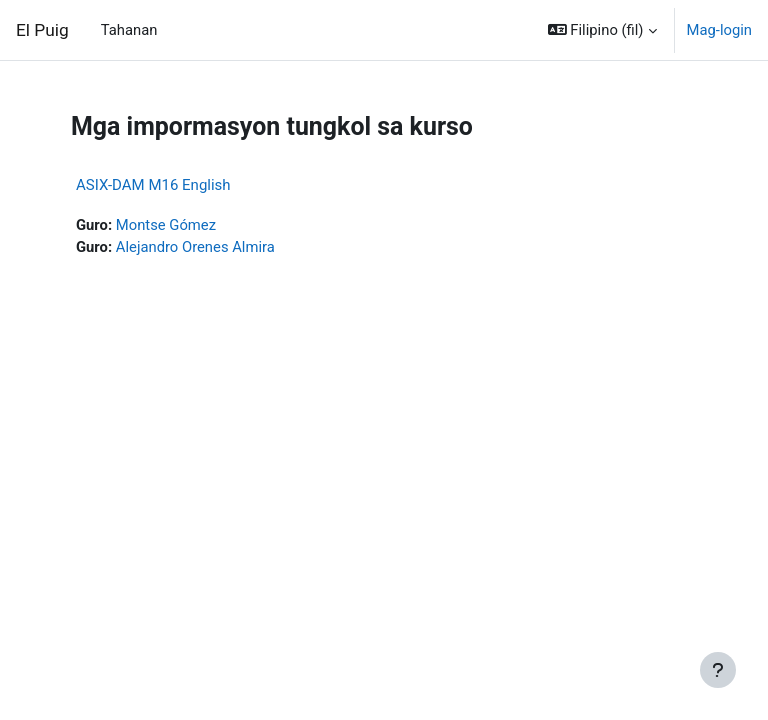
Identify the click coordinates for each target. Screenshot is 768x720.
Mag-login (719, 30)
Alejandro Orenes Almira (195, 247)
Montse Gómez (166, 225)
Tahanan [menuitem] (129, 30)
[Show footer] (718, 670)
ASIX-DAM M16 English (153, 185)
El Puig (42, 30)
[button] (602, 30)
